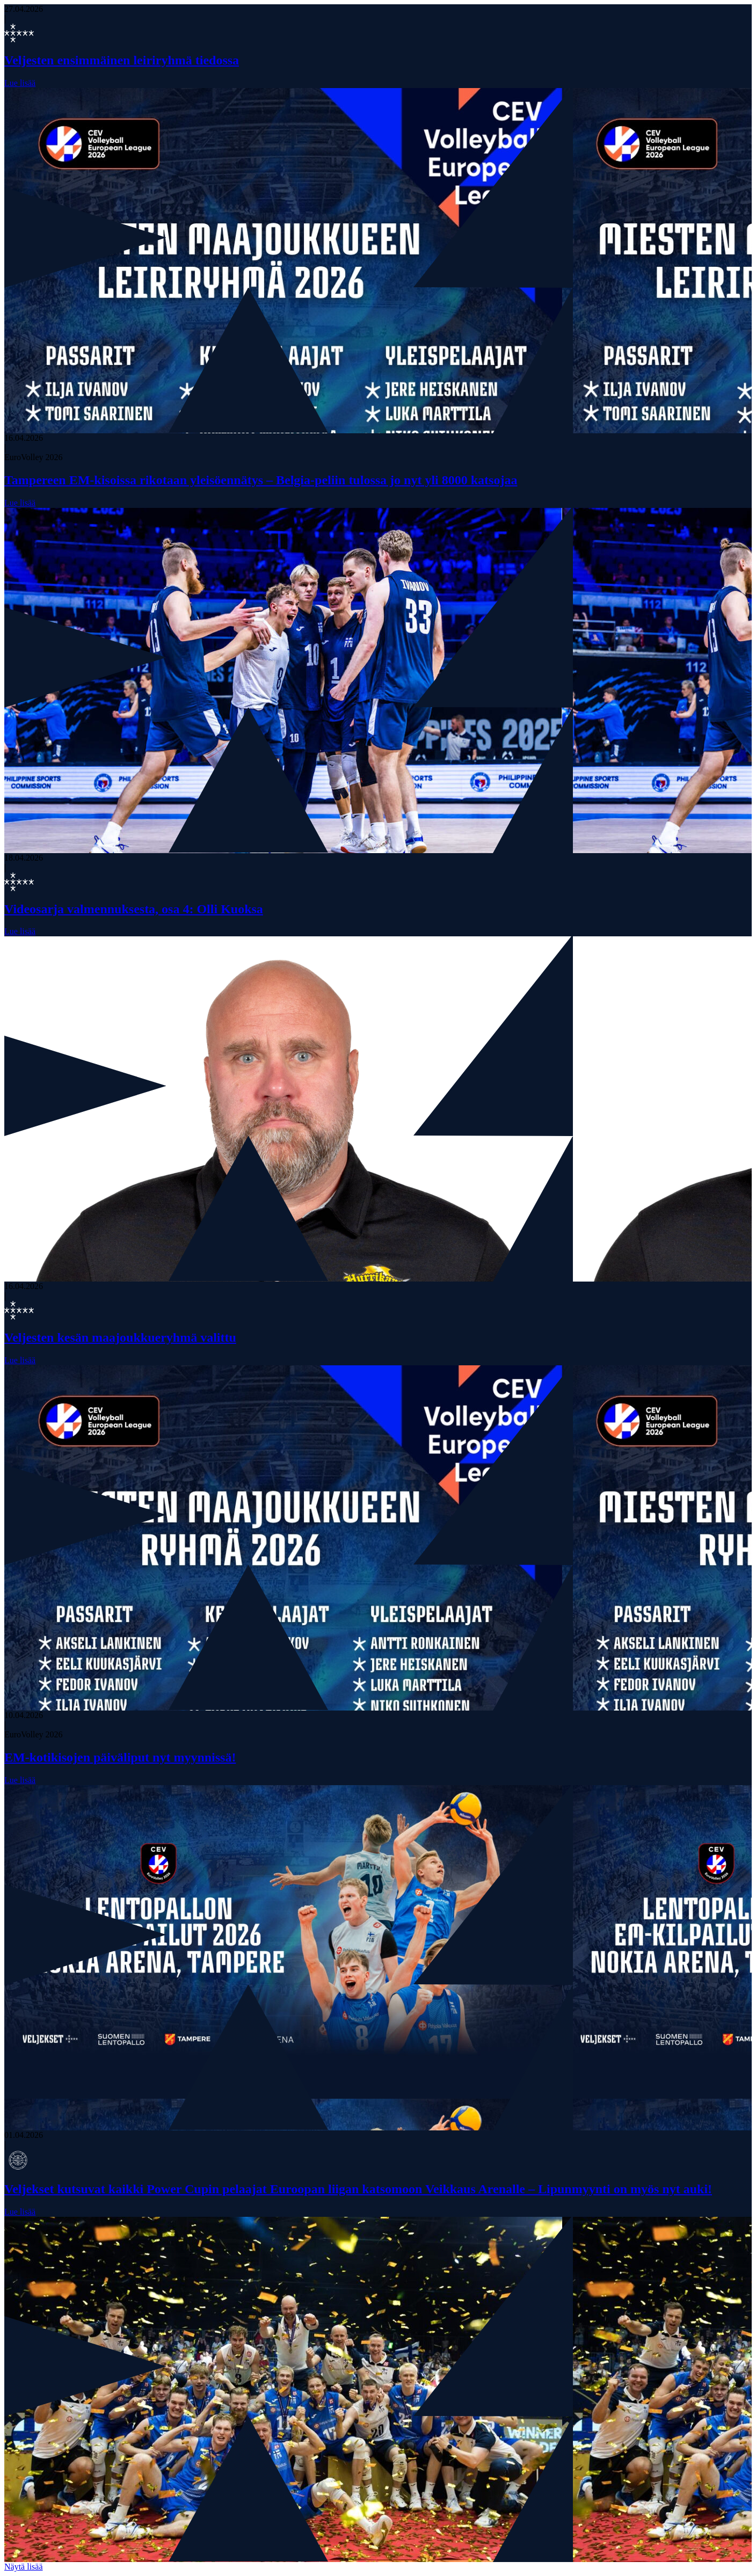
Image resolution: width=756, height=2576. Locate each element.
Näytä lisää (23, 2566)
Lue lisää (19, 83)
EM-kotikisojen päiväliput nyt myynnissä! (120, 1757)
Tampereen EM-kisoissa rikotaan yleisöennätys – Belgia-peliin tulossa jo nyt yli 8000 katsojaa (260, 480)
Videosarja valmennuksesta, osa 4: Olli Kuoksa (133, 909)
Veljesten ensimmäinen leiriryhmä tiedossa (121, 60)
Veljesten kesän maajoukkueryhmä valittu (120, 1337)
